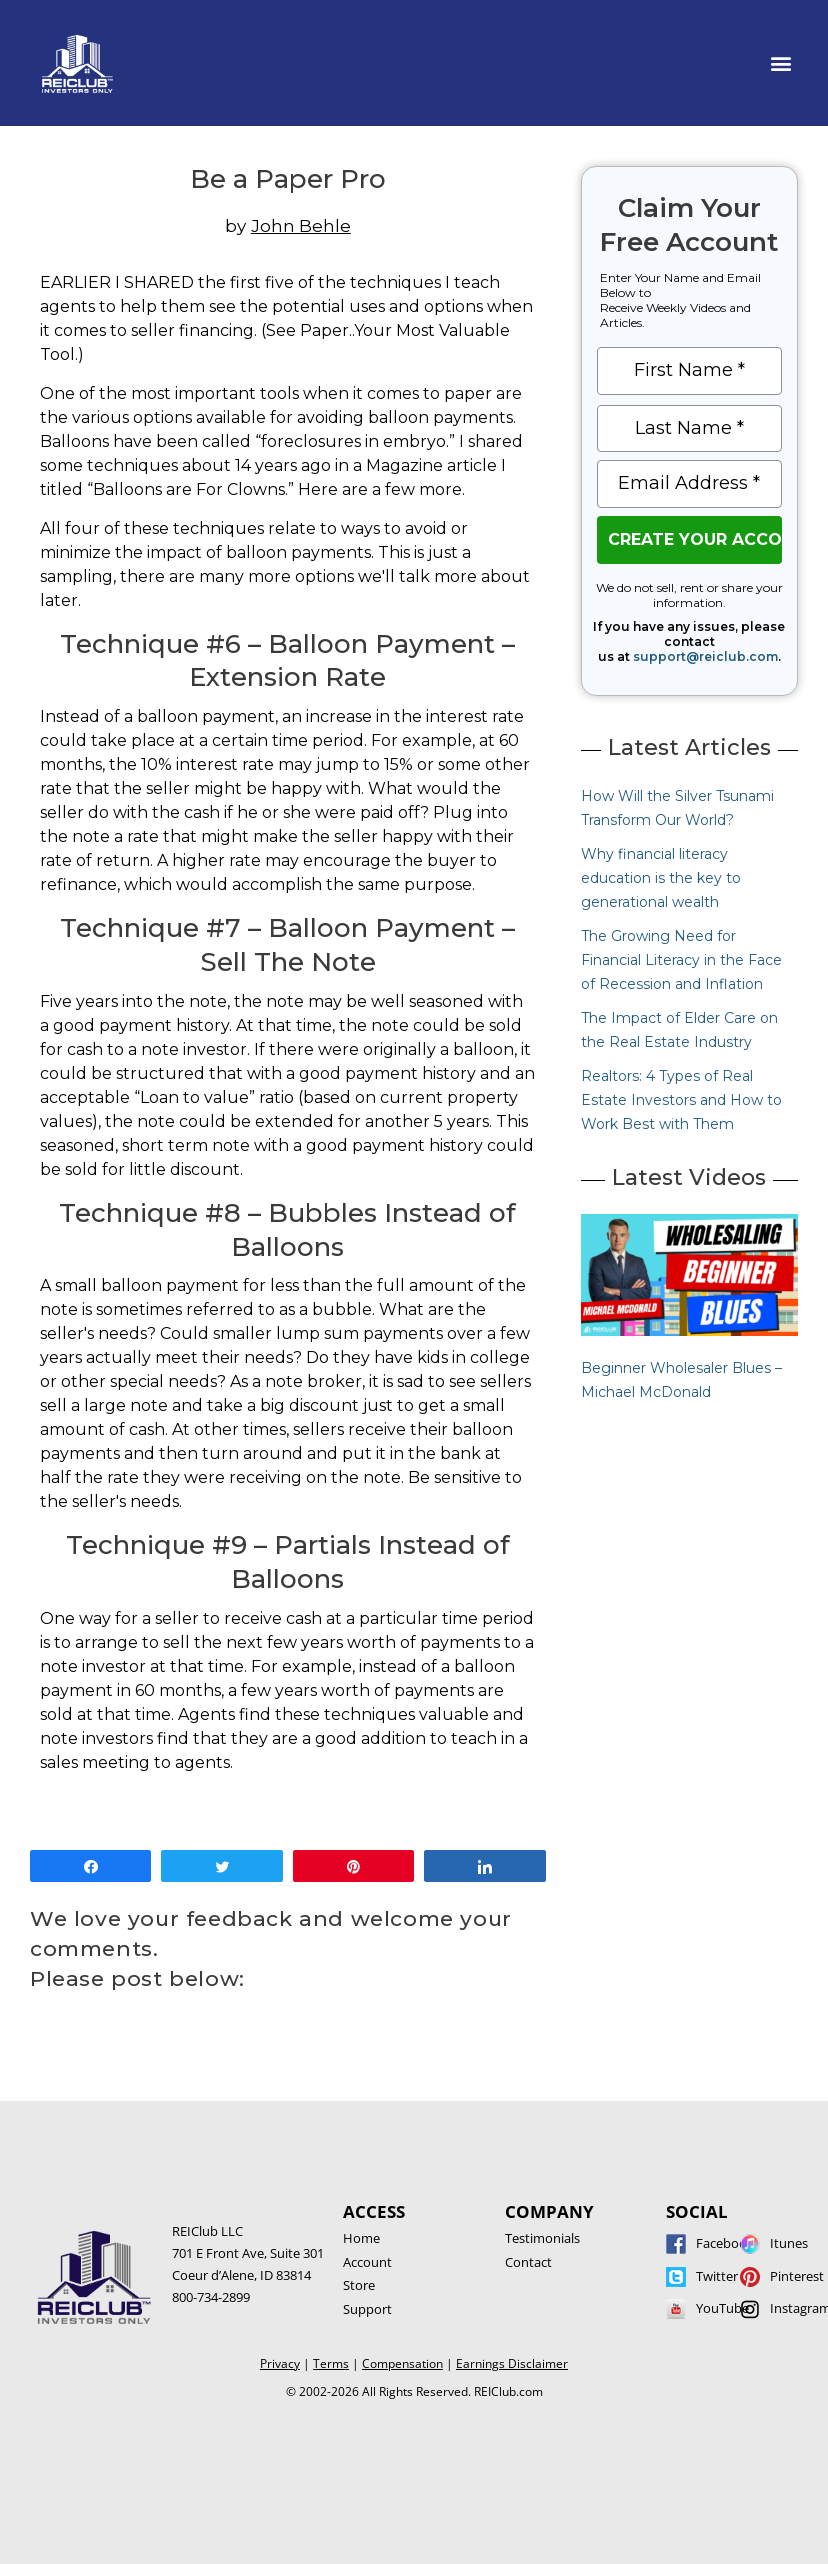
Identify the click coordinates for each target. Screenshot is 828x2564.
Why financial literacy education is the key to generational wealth (661, 878)
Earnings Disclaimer (512, 2363)
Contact (528, 2262)
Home (361, 2238)
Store (359, 2285)
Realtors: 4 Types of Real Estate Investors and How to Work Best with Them (681, 1100)
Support (367, 2309)
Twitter (717, 2276)
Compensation (402, 2363)
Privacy (280, 2363)
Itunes (789, 2243)
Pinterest (797, 2276)
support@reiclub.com (705, 656)
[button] (781, 63)
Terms (331, 2363)
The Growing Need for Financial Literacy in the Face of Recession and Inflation (681, 960)
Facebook (725, 2243)
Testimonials (542, 2238)
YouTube (722, 2308)
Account (367, 2262)
